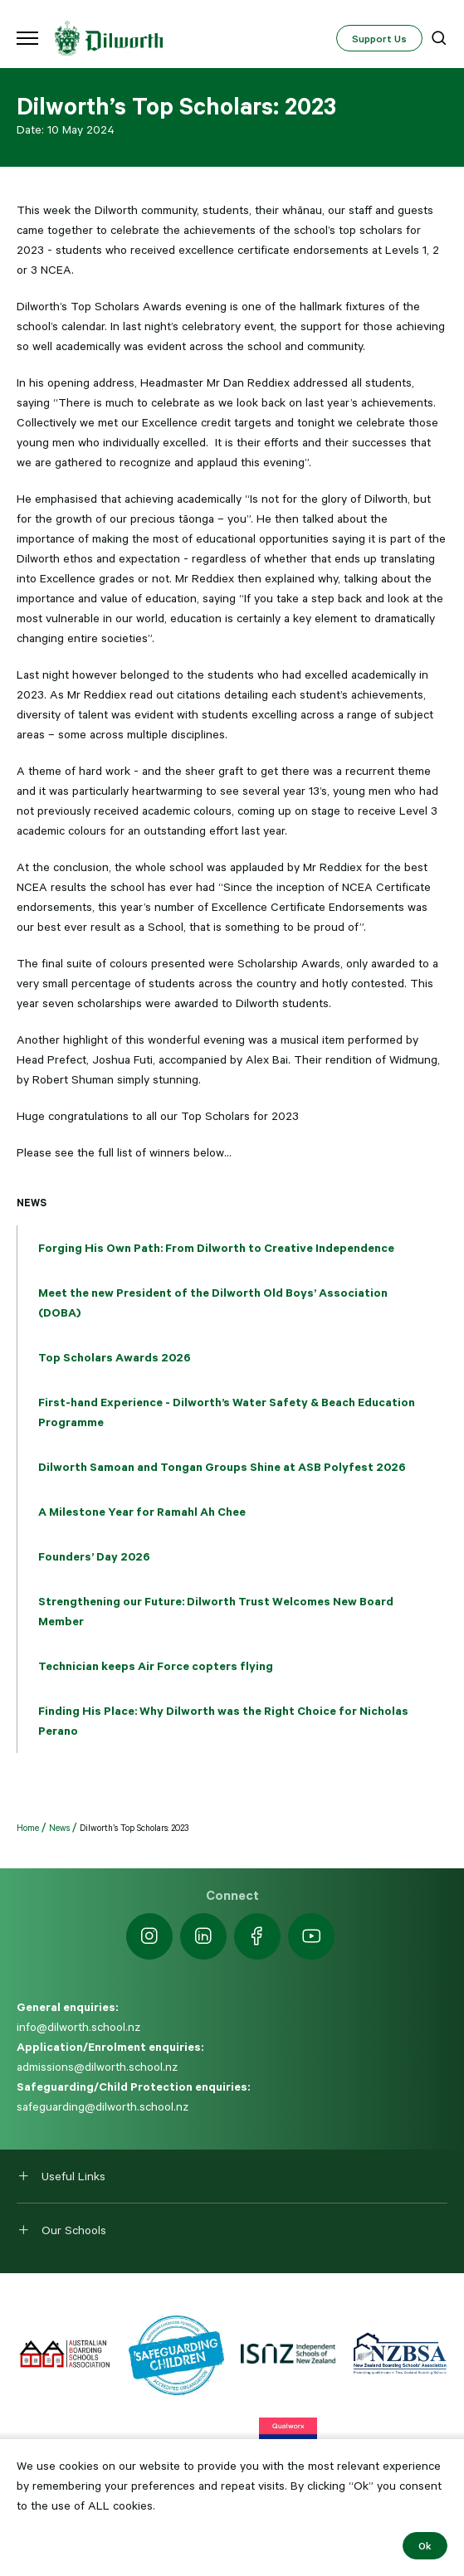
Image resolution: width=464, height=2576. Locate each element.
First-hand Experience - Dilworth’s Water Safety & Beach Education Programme (226, 1412)
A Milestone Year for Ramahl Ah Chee (142, 1511)
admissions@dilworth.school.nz (97, 2066)
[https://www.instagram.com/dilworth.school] (149, 1936)
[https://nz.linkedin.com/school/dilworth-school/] (203, 1936)
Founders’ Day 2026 (94, 1556)
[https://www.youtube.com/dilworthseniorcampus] (311, 1936)
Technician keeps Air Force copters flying (155, 1665)
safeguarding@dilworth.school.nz (102, 2106)
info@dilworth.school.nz (78, 2026)
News (31, 1202)
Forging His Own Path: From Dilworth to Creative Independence (216, 1247)
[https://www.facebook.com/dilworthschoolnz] (257, 1936)
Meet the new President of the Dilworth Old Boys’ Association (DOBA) (213, 1302)
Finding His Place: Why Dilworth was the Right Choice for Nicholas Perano (223, 1720)
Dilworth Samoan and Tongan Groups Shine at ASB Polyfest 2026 (222, 1466)
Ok (425, 2545)
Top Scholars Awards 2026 (114, 1357)
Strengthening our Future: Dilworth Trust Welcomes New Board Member (215, 1611)
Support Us (379, 38)
